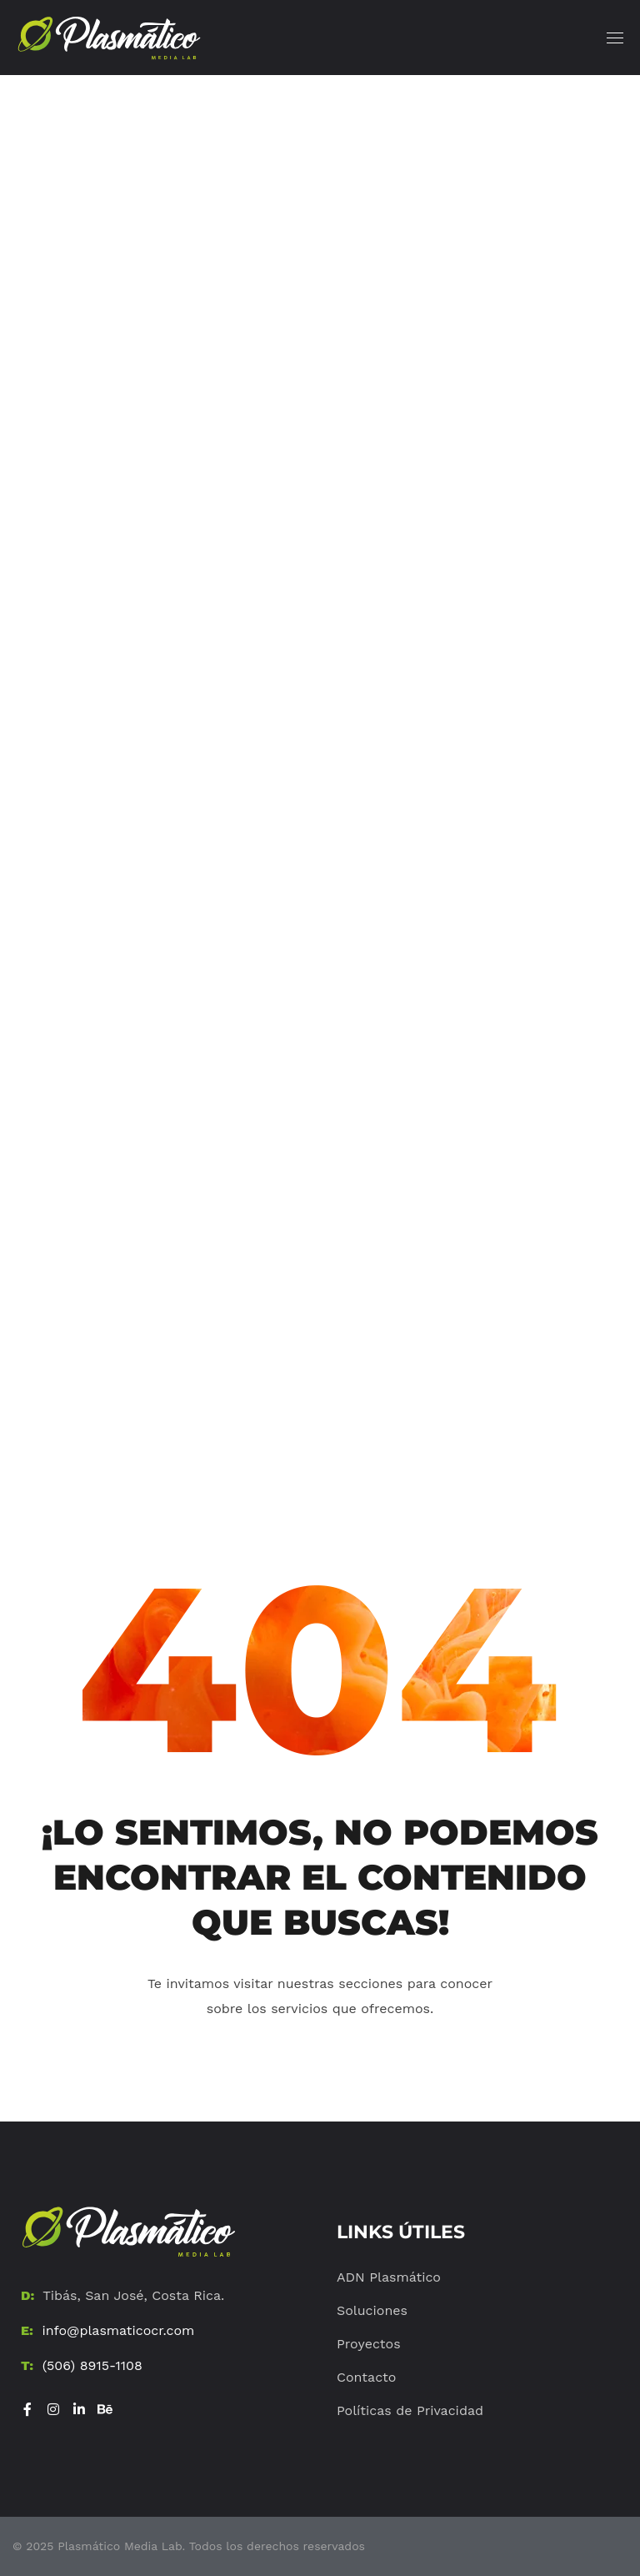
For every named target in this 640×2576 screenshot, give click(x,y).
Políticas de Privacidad (410, 2410)
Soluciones (372, 2310)
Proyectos (369, 2344)
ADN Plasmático (389, 2277)
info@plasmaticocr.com (118, 2330)
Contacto (366, 2377)
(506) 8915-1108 (92, 2365)
